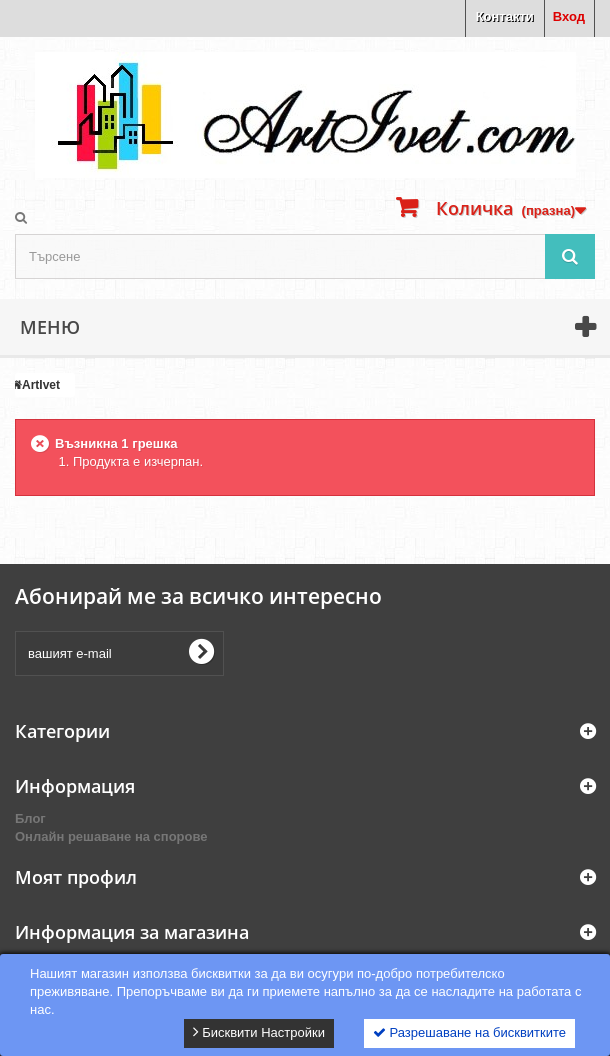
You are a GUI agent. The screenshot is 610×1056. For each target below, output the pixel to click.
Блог (30, 818)
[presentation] (386, 653)
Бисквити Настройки (259, 1032)
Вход (569, 16)
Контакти (505, 16)
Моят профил (76, 877)
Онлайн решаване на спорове (111, 836)
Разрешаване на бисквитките (469, 1032)
